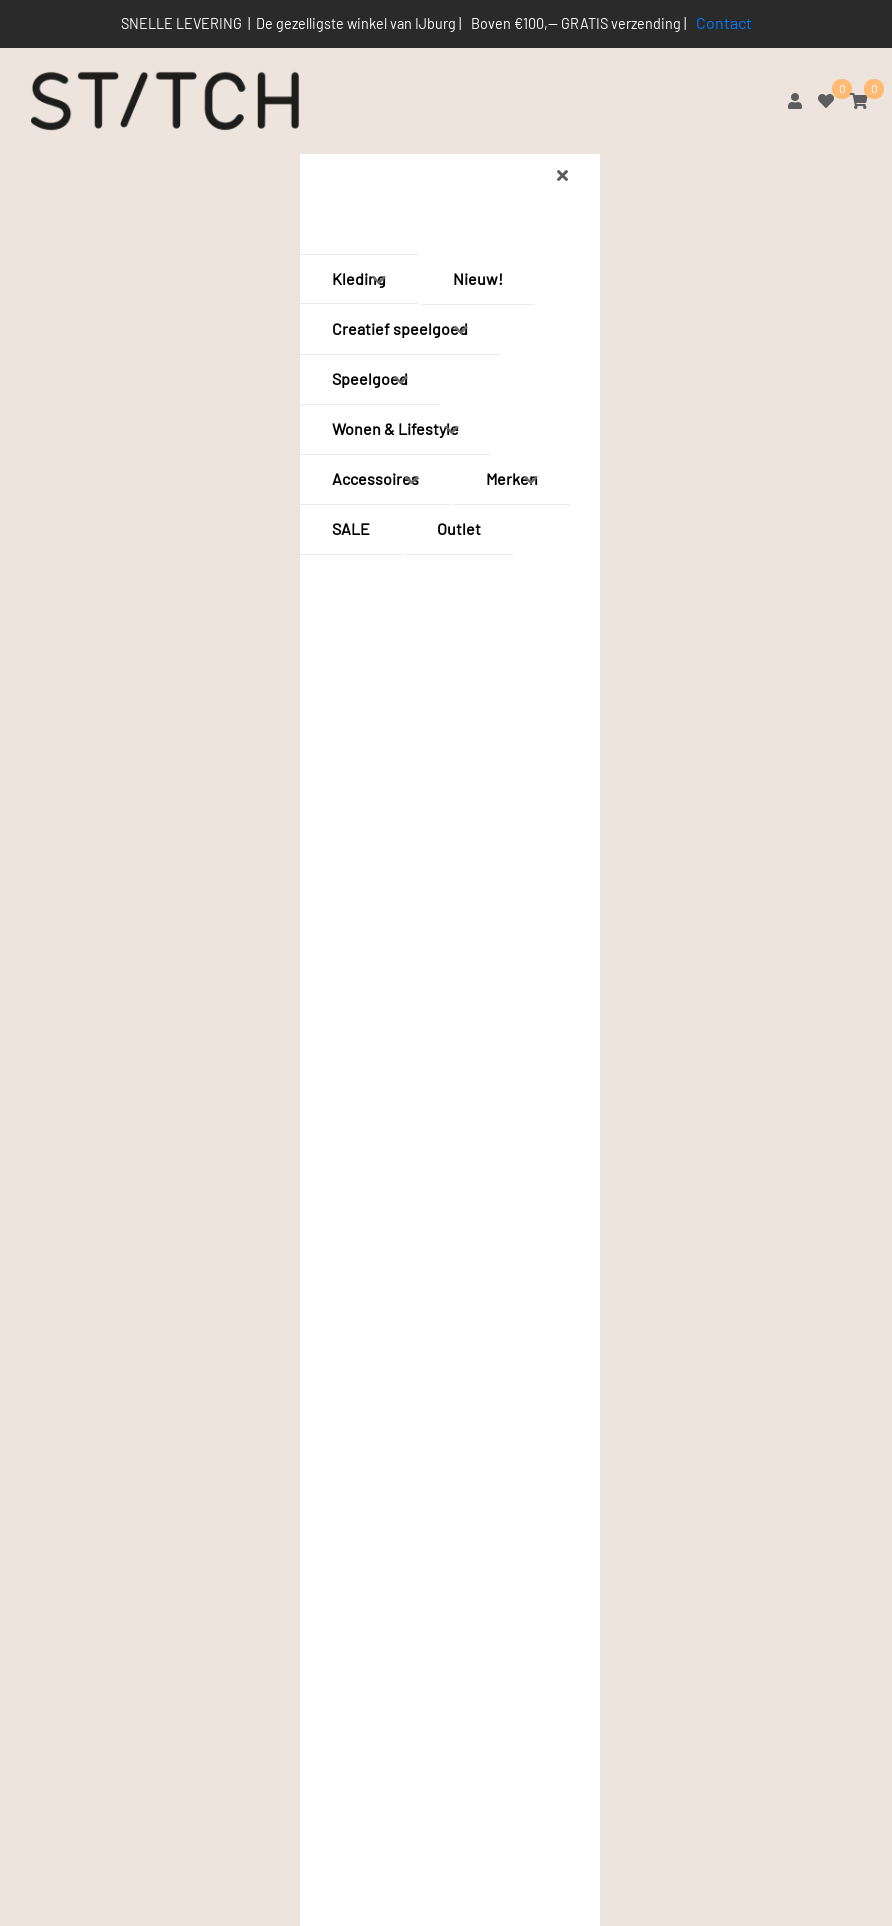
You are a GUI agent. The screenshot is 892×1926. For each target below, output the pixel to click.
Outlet (459, 528)
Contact (724, 22)
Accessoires (375, 478)
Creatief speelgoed (400, 328)
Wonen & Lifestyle (395, 428)
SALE (351, 528)
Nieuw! (478, 278)
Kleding (359, 278)
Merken (512, 478)
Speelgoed (370, 378)
